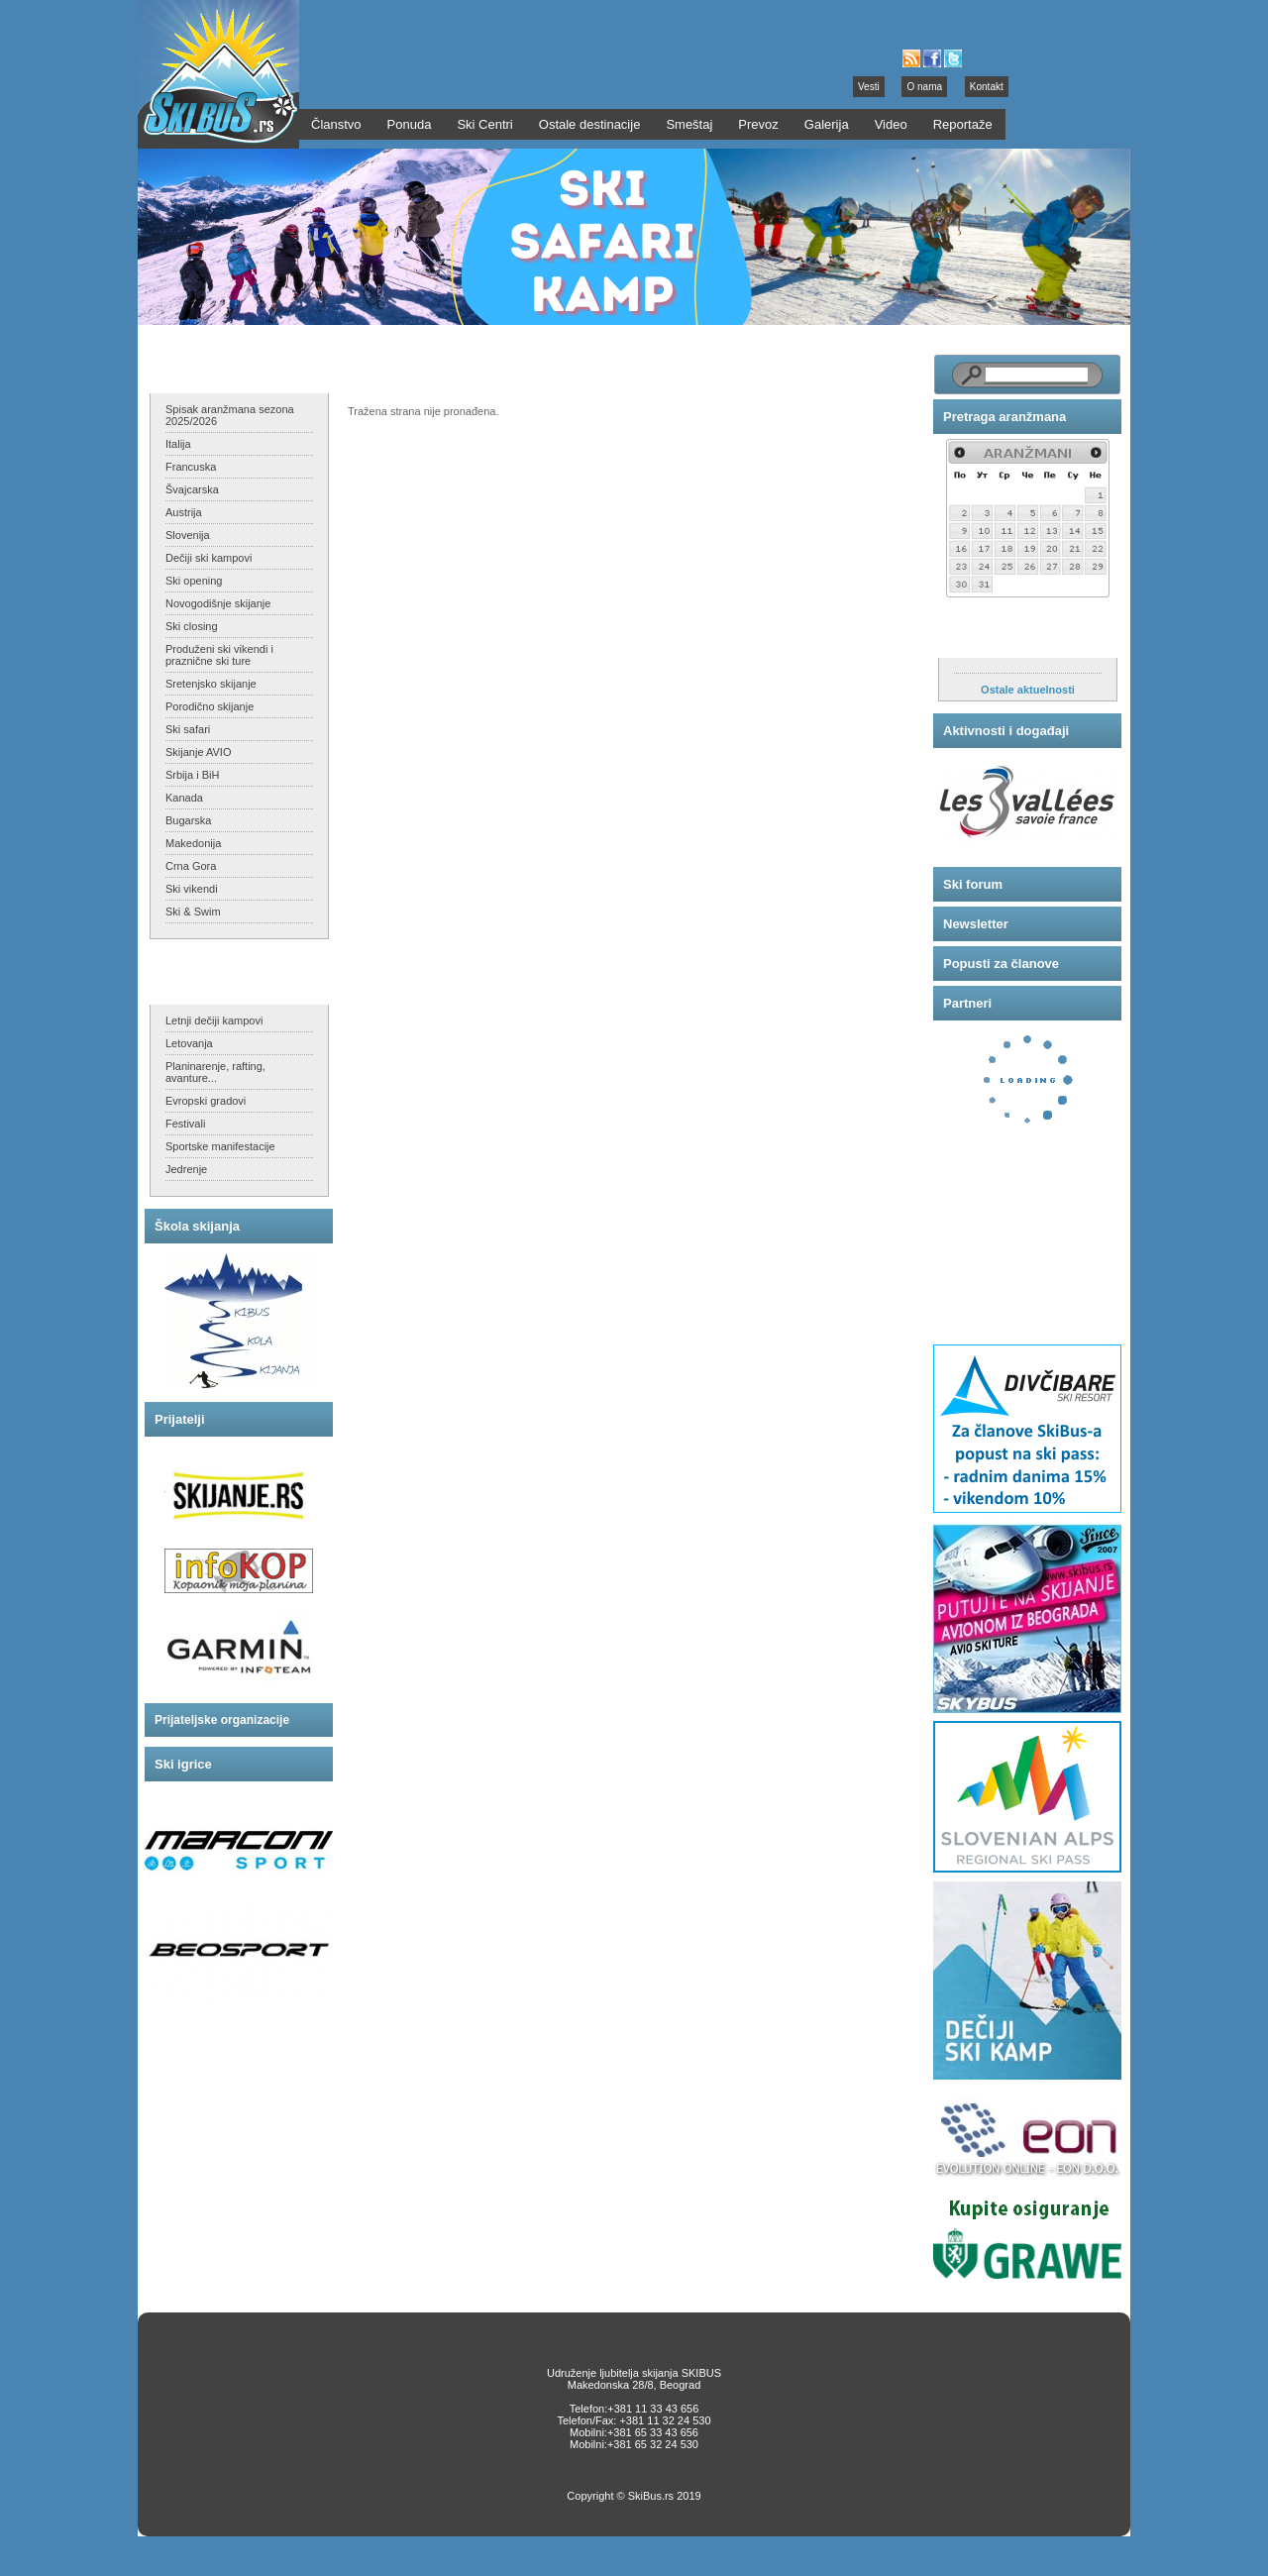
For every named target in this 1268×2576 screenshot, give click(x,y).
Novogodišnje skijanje (217, 603)
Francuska (190, 467)
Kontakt (987, 86)
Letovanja (189, 1043)
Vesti (869, 86)
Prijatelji (180, 1419)
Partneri (967, 1003)
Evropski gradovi (205, 1101)
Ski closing (191, 626)
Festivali (185, 1123)
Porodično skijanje (209, 706)
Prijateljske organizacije (222, 1720)
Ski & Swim (193, 911)
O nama (924, 86)
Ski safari (187, 729)
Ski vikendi (191, 889)
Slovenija (187, 535)
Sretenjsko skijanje (211, 684)
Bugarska (188, 820)
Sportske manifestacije (220, 1146)
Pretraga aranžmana (1004, 416)
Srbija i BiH (192, 775)
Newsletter (975, 923)
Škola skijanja (197, 1226)
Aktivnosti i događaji (1006, 730)
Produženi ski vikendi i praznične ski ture (219, 655)
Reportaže (963, 124)
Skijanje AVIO (198, 752)
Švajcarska (192, 489)
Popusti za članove (1001, 963)
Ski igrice (183, 1764)
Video (891, 124)
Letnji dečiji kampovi (214, 1020)
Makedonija (193, 843)
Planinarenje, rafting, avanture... (215, 1072)
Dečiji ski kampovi (208, 558)
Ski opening (194, 581)
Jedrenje (186, 1169)
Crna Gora (190, 866)
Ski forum (973, 884)
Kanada (184, 798)
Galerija (826, 124)
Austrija (183, 512)
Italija (178, 444)
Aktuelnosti (979, 637)
